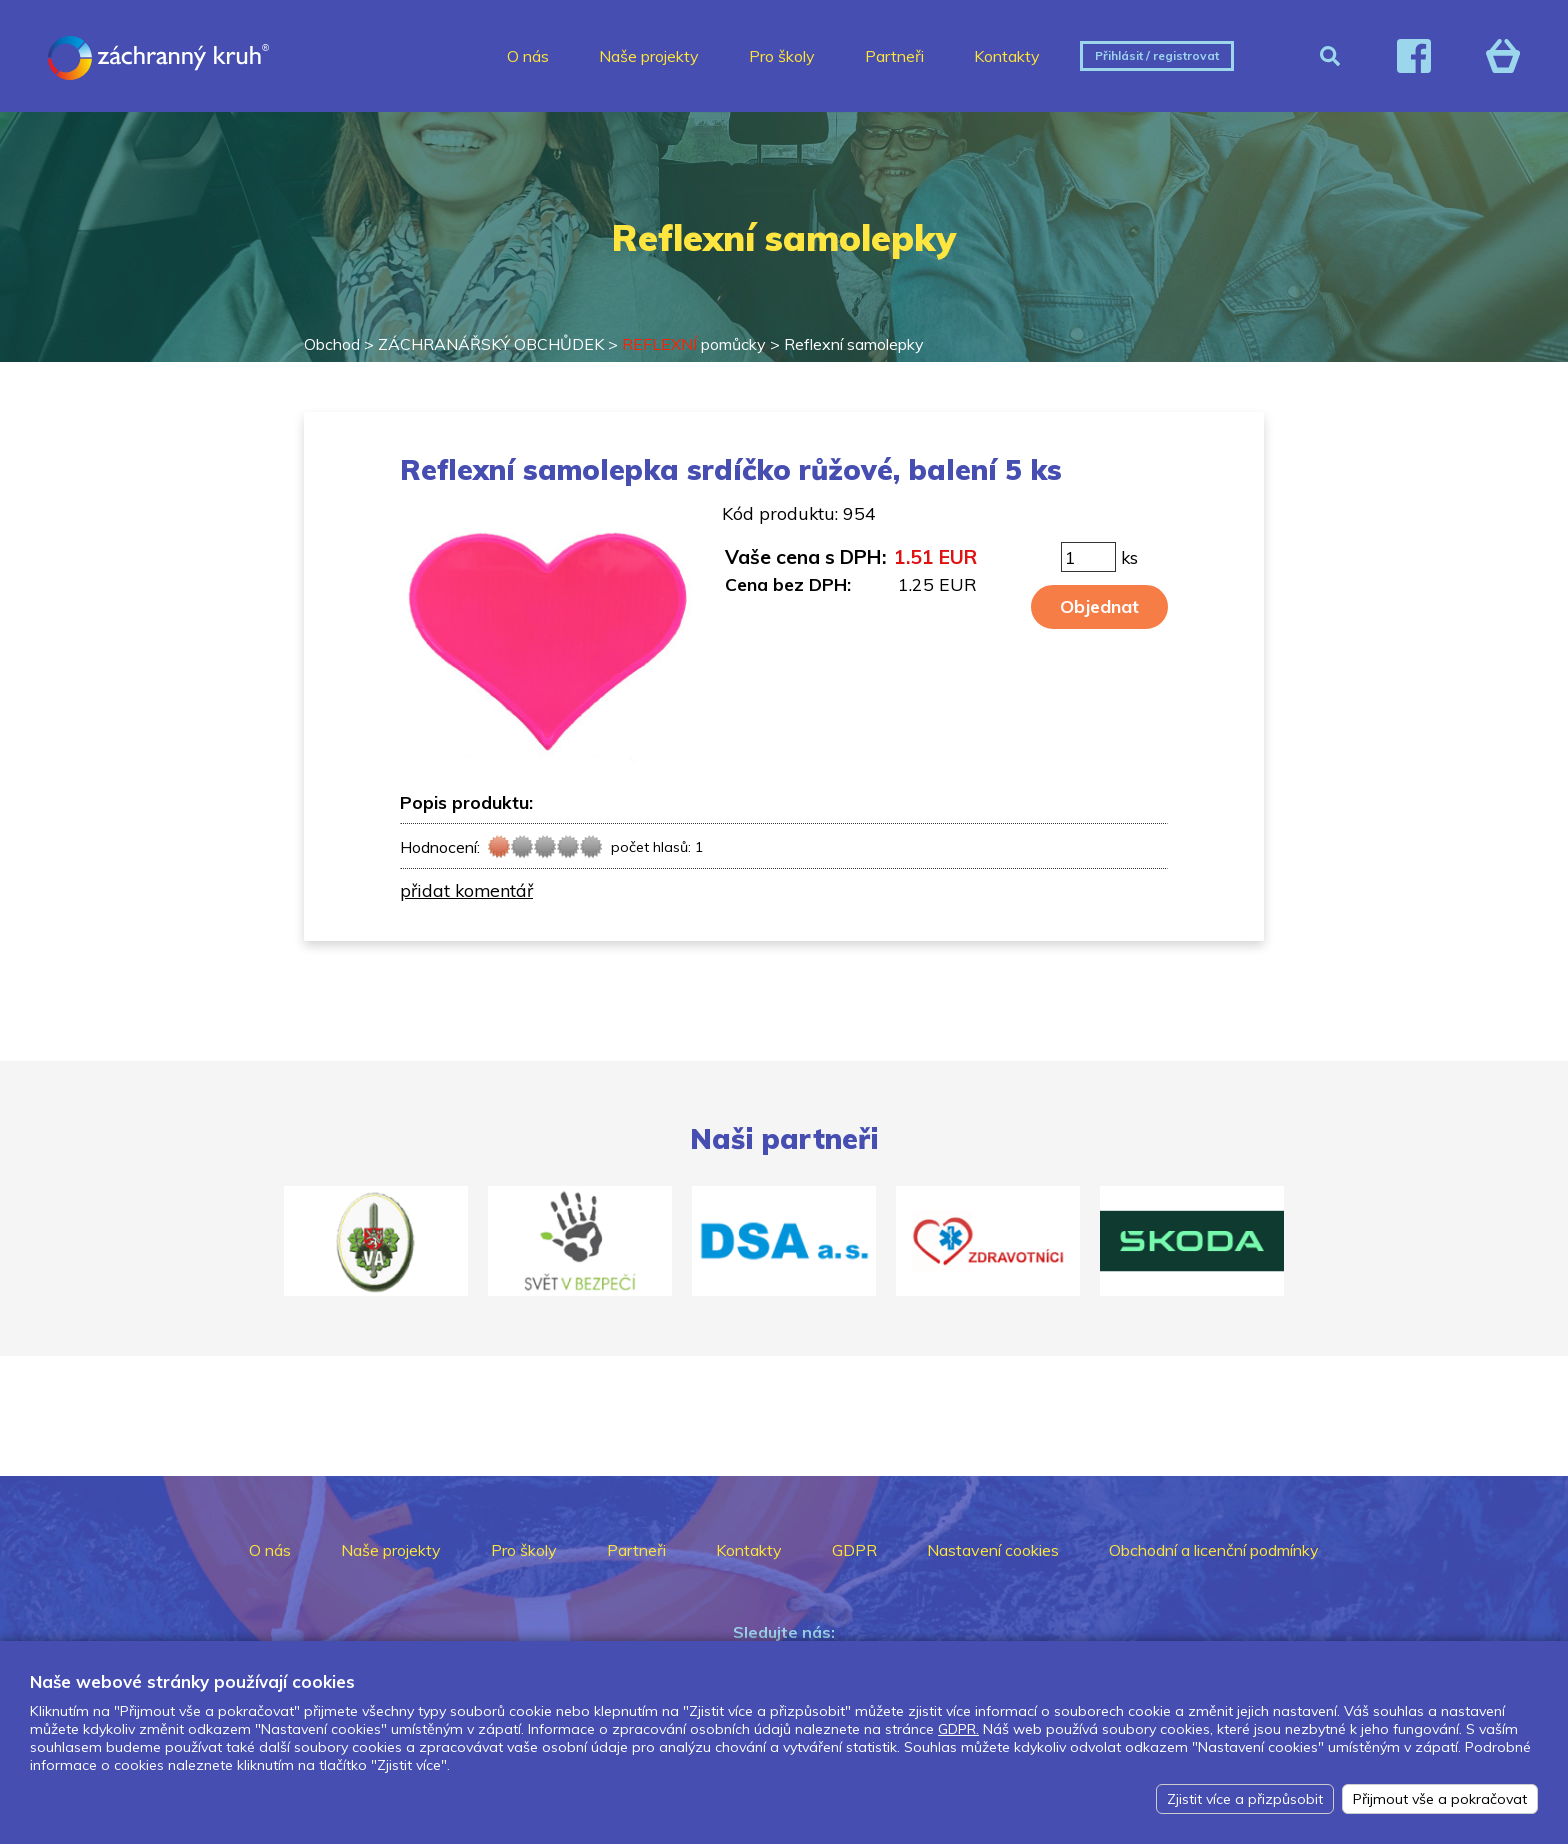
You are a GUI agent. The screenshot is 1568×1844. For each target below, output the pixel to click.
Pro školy (782, 56)
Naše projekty (649, 56)
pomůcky (694, 344)
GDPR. (958, 1729)
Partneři (894, 56)
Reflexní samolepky (854, 344)
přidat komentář (466, 890)
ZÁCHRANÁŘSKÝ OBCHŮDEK (491, 344)
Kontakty (1007, 56)
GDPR (854, 1550)
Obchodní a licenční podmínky (1214, 1550)
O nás (528, 56)
